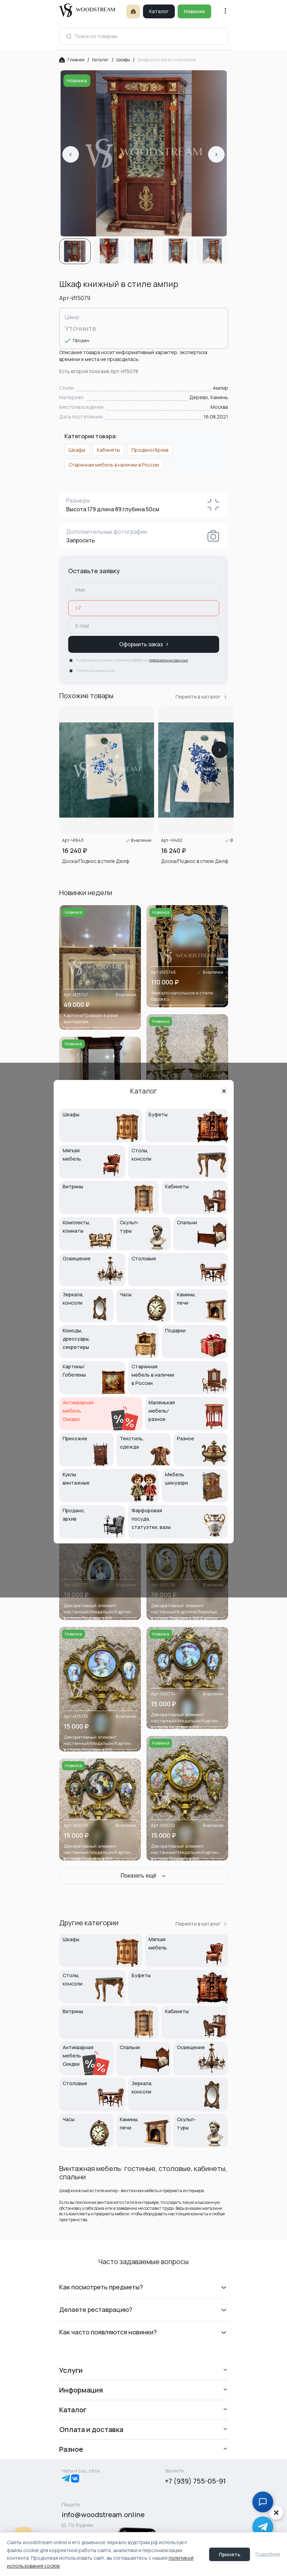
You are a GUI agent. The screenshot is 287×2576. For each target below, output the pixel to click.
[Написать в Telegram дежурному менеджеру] (262, 2526)
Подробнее (267, 2554)
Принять (229, 2554)
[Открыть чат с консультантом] (262, 2502)
